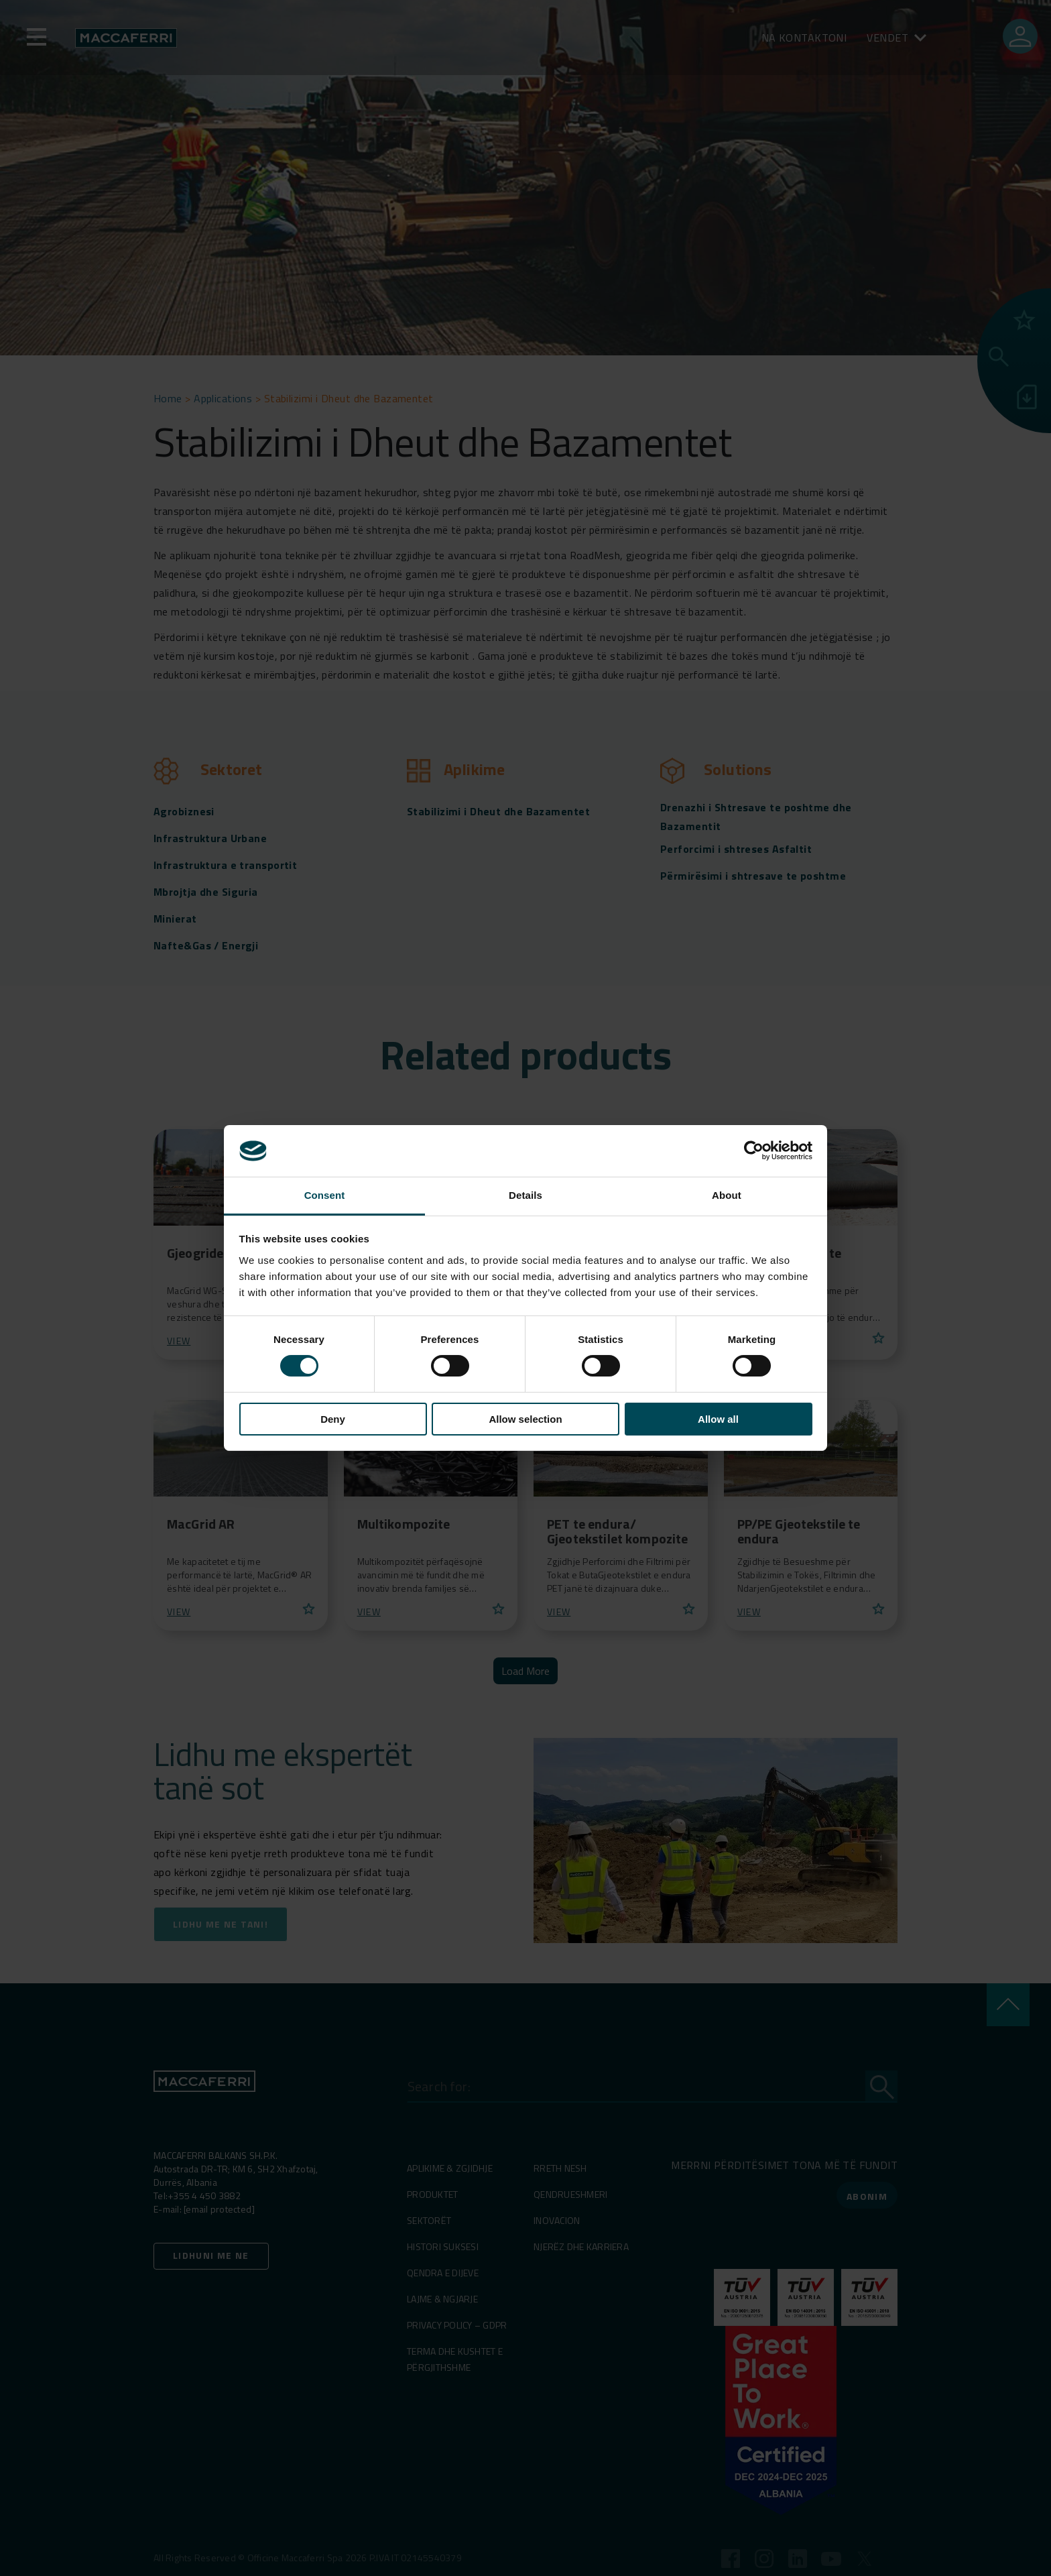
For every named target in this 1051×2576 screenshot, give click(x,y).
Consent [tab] (324, 1195)
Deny (332, 1419)
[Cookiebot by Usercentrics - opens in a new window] (753, 1150)
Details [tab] (525, 1195)
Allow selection (525, 1419)
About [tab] (726, 1195)
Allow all (718, 1419)
